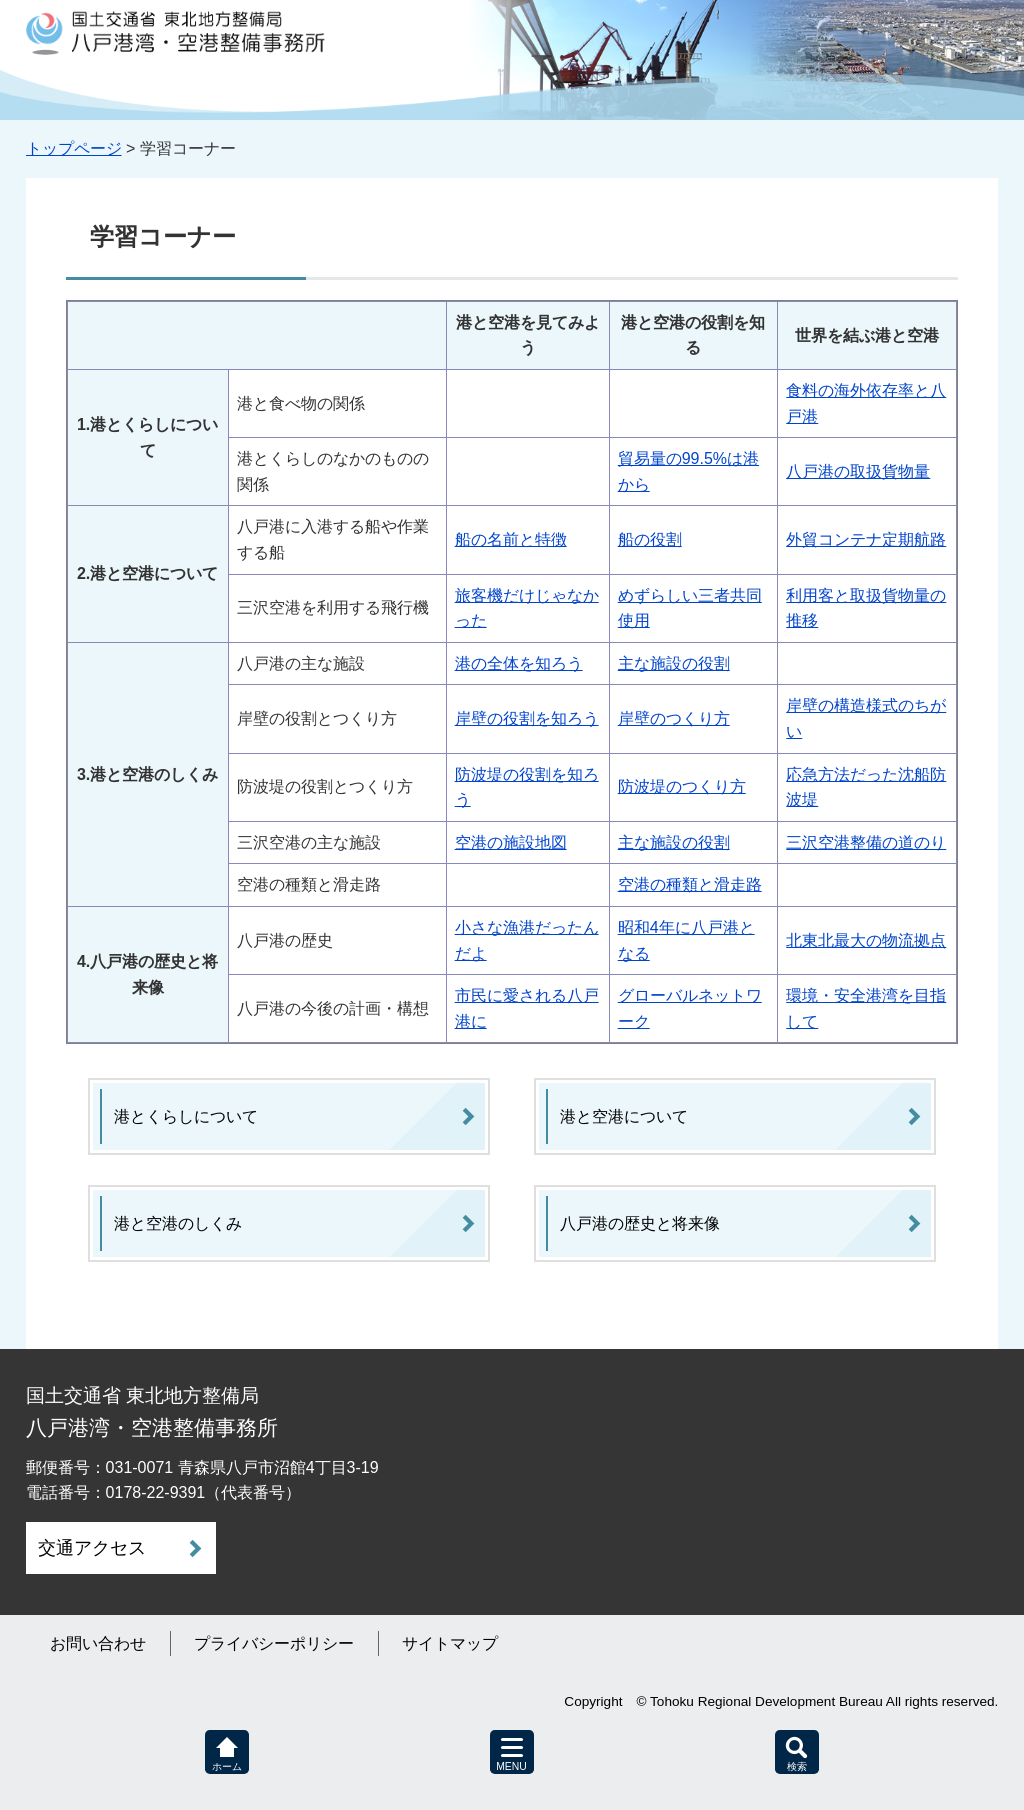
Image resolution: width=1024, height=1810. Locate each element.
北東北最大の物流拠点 (866, 940)
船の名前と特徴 (511, 539)
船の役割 (650, 539)
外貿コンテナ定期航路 (866, 539)
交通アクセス (92, 1548)
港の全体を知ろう (519, 663)
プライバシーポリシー (274, 1643)
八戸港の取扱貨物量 (858, 471)
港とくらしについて (186, 1116)
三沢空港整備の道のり (866, 842)
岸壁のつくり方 (674, 718)
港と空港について (624, 1116)
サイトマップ (450, 1643)
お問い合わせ (98, 1643)
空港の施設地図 (511, 842)
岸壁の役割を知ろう (527, 718)
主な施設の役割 (674, 663)
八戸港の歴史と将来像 (640, 1223)
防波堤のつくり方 (682, 786)
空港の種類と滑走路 (690, 884)
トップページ (74, 148)
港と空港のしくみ (178, 1223)
